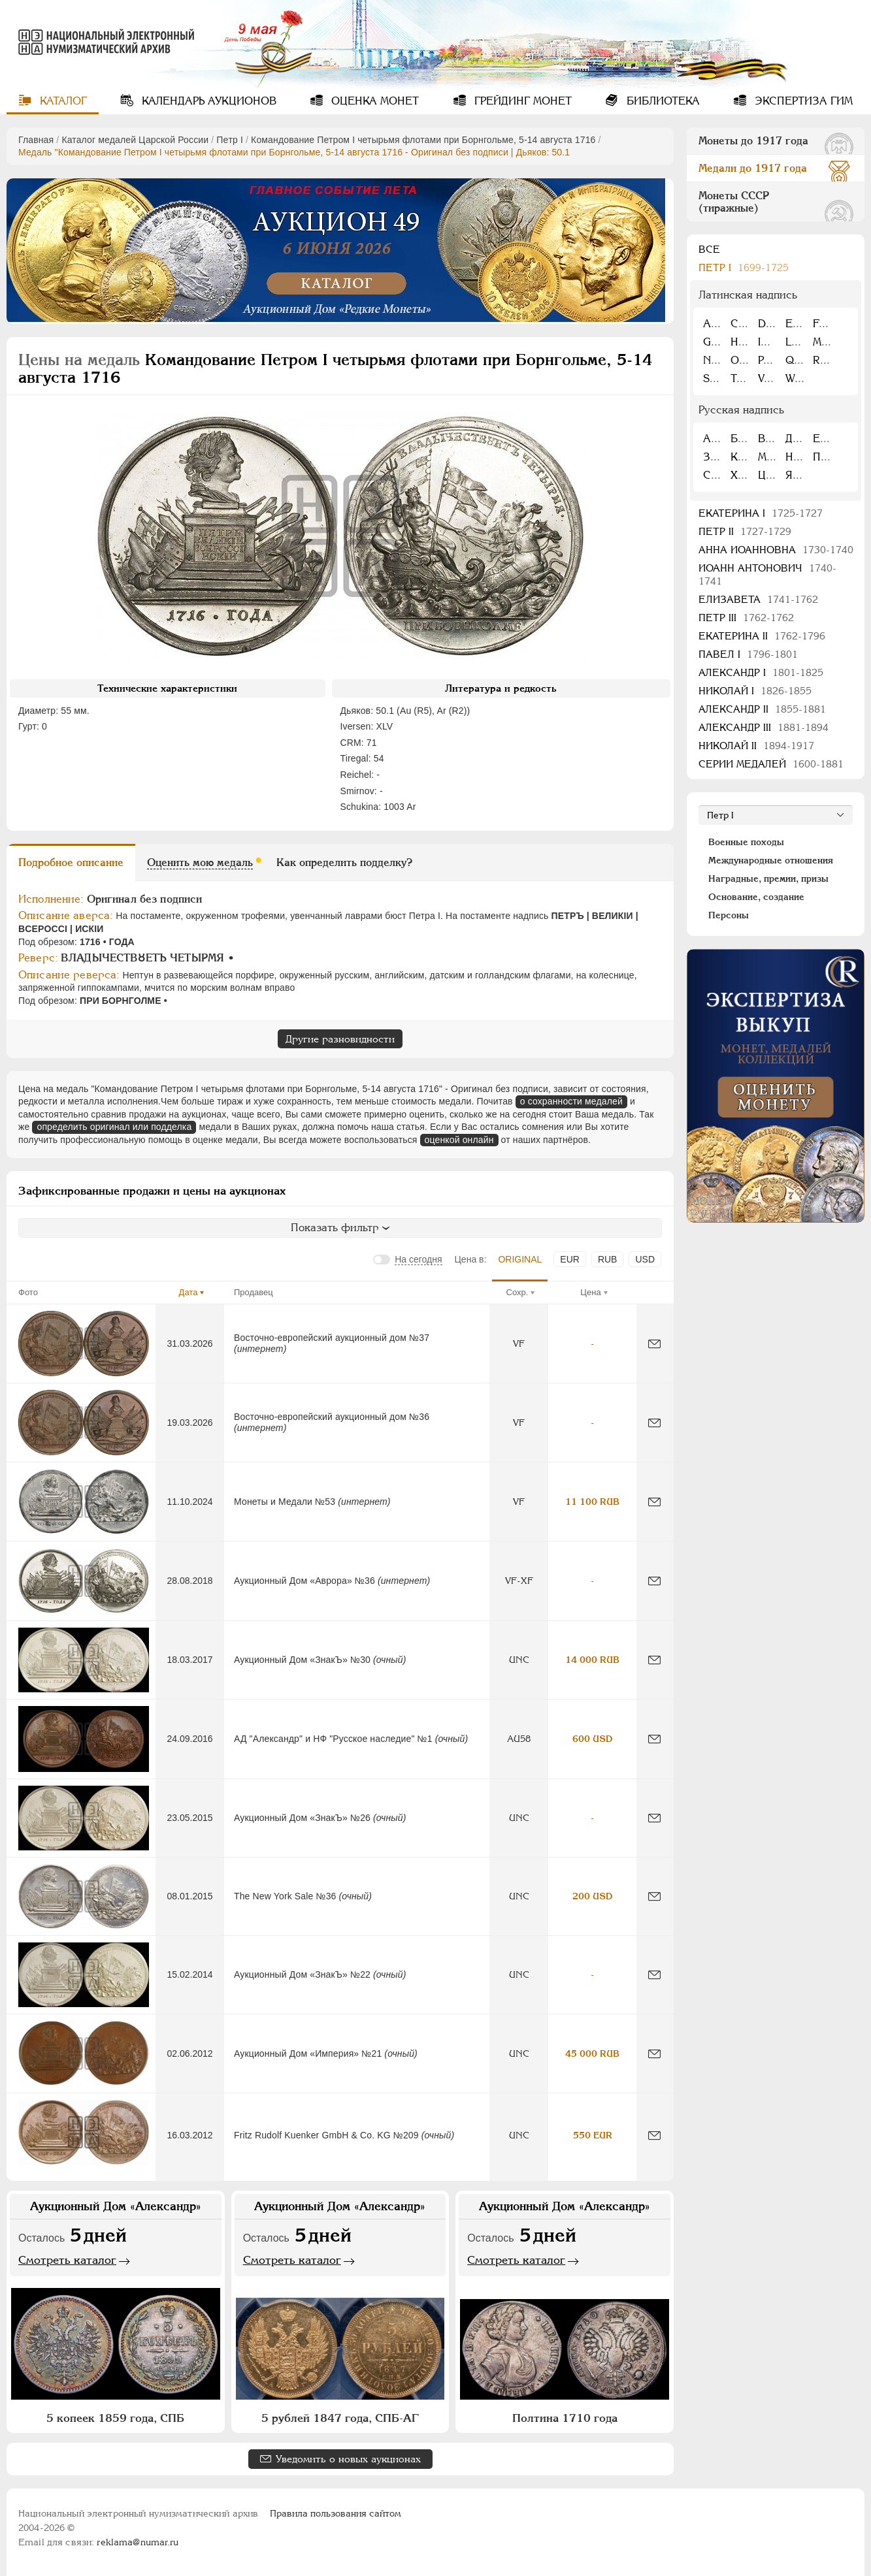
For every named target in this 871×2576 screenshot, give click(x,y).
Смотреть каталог (67, 2259)
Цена (590, 1292)
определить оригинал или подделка (114, 1126)
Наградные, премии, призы (768, 878)
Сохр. (517, 1292)
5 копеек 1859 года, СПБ (115, 2417)
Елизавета (758, 599)
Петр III (746, 617)
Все (709, 249)
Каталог (62, 101)
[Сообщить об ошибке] (654, 1344)
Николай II (756, 745)
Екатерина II (761, 635)
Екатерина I (760, 513)
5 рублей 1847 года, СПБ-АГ (340, 2417)
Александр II (762, 709)
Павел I (748, 654)
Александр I (760, 672)
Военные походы (746, 842)
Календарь (207, 101)
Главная (36, 140)
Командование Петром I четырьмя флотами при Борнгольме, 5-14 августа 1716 (423, 140)
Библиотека (661, 101)
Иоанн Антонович (767, 574)
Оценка (373, 101)
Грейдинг (521, 101)
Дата (188, 1292)
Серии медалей (771, 763)
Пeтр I (229, 140)
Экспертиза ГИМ (802, 101)
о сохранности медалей (571, 1101)
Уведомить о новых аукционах (348, 2458)
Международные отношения (770, 860)
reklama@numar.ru (137, 2542)
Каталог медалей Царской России (134, 140)
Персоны (728, 915)
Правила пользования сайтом (335, 2513)
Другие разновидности (340, 1038)
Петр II (744, 531)
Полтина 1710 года (564, 2417)
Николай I (755, 690)
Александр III (763, 727)
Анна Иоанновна (775, 549)
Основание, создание (756, 897)
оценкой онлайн (459, 1140)
